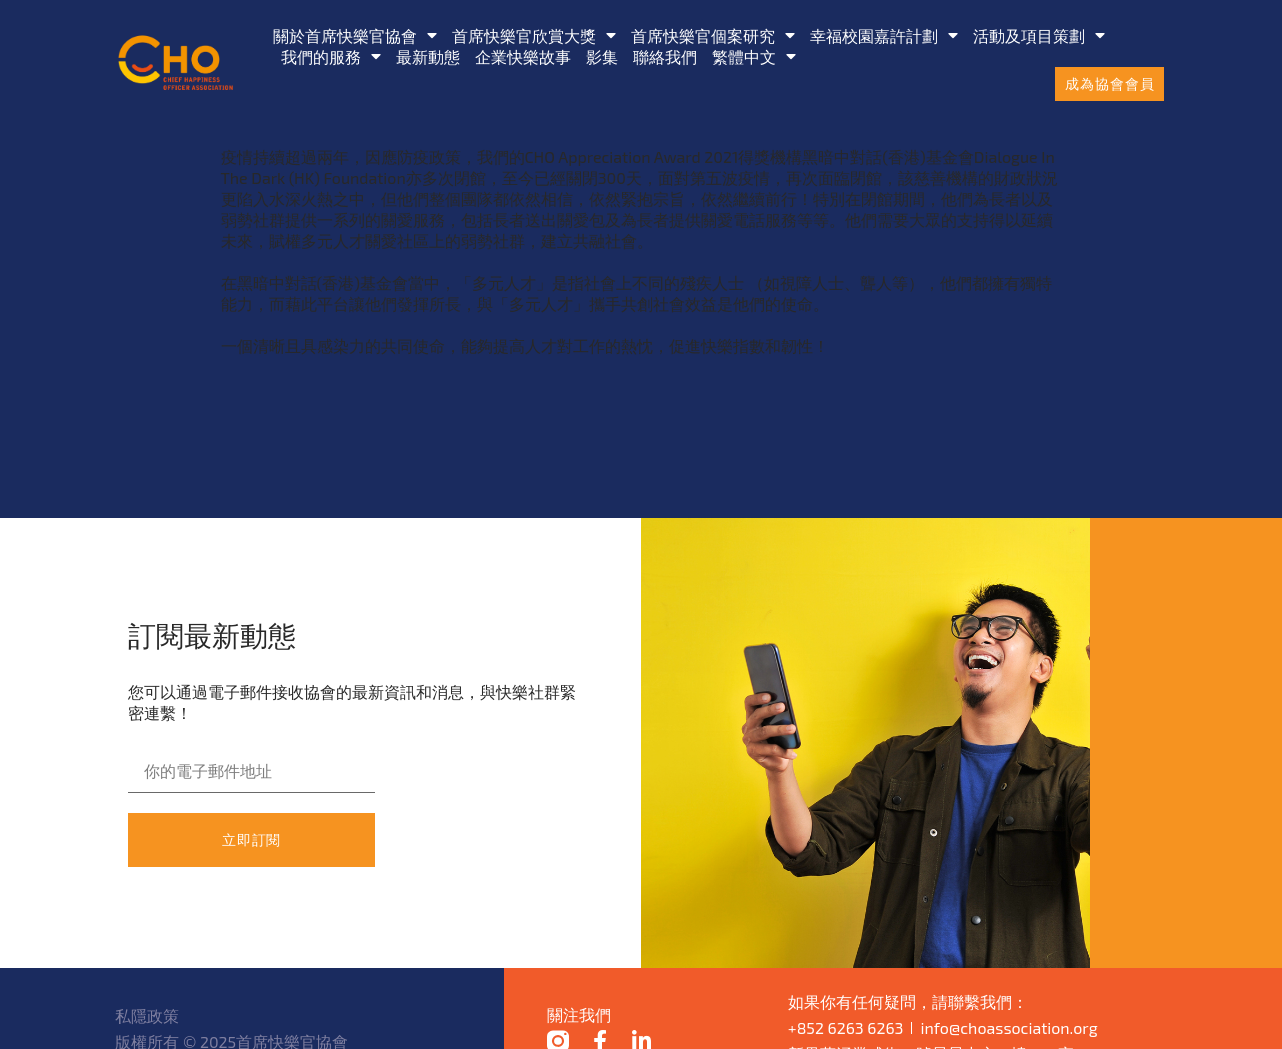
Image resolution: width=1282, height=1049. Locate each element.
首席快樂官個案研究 (713, 35)
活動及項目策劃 (1039, 35)
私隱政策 (147, 1015)
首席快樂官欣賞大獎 (534, 35)
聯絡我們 (665, 56)
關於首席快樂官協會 (355, 35)
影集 (602, 56)
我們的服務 (331, 56)
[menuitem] (754, 56)
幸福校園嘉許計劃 (884, 35)
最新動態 (428, 56)
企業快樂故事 (523, 56)
